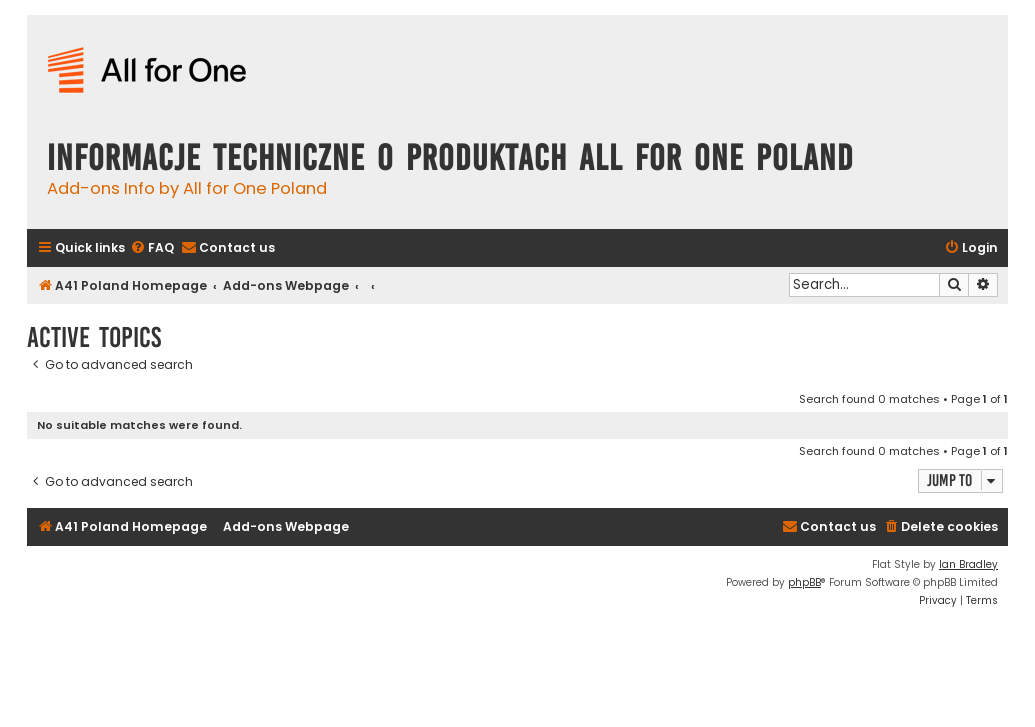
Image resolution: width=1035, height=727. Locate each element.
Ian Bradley (968, 564)
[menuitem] (152, 248)
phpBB (804, 582)
